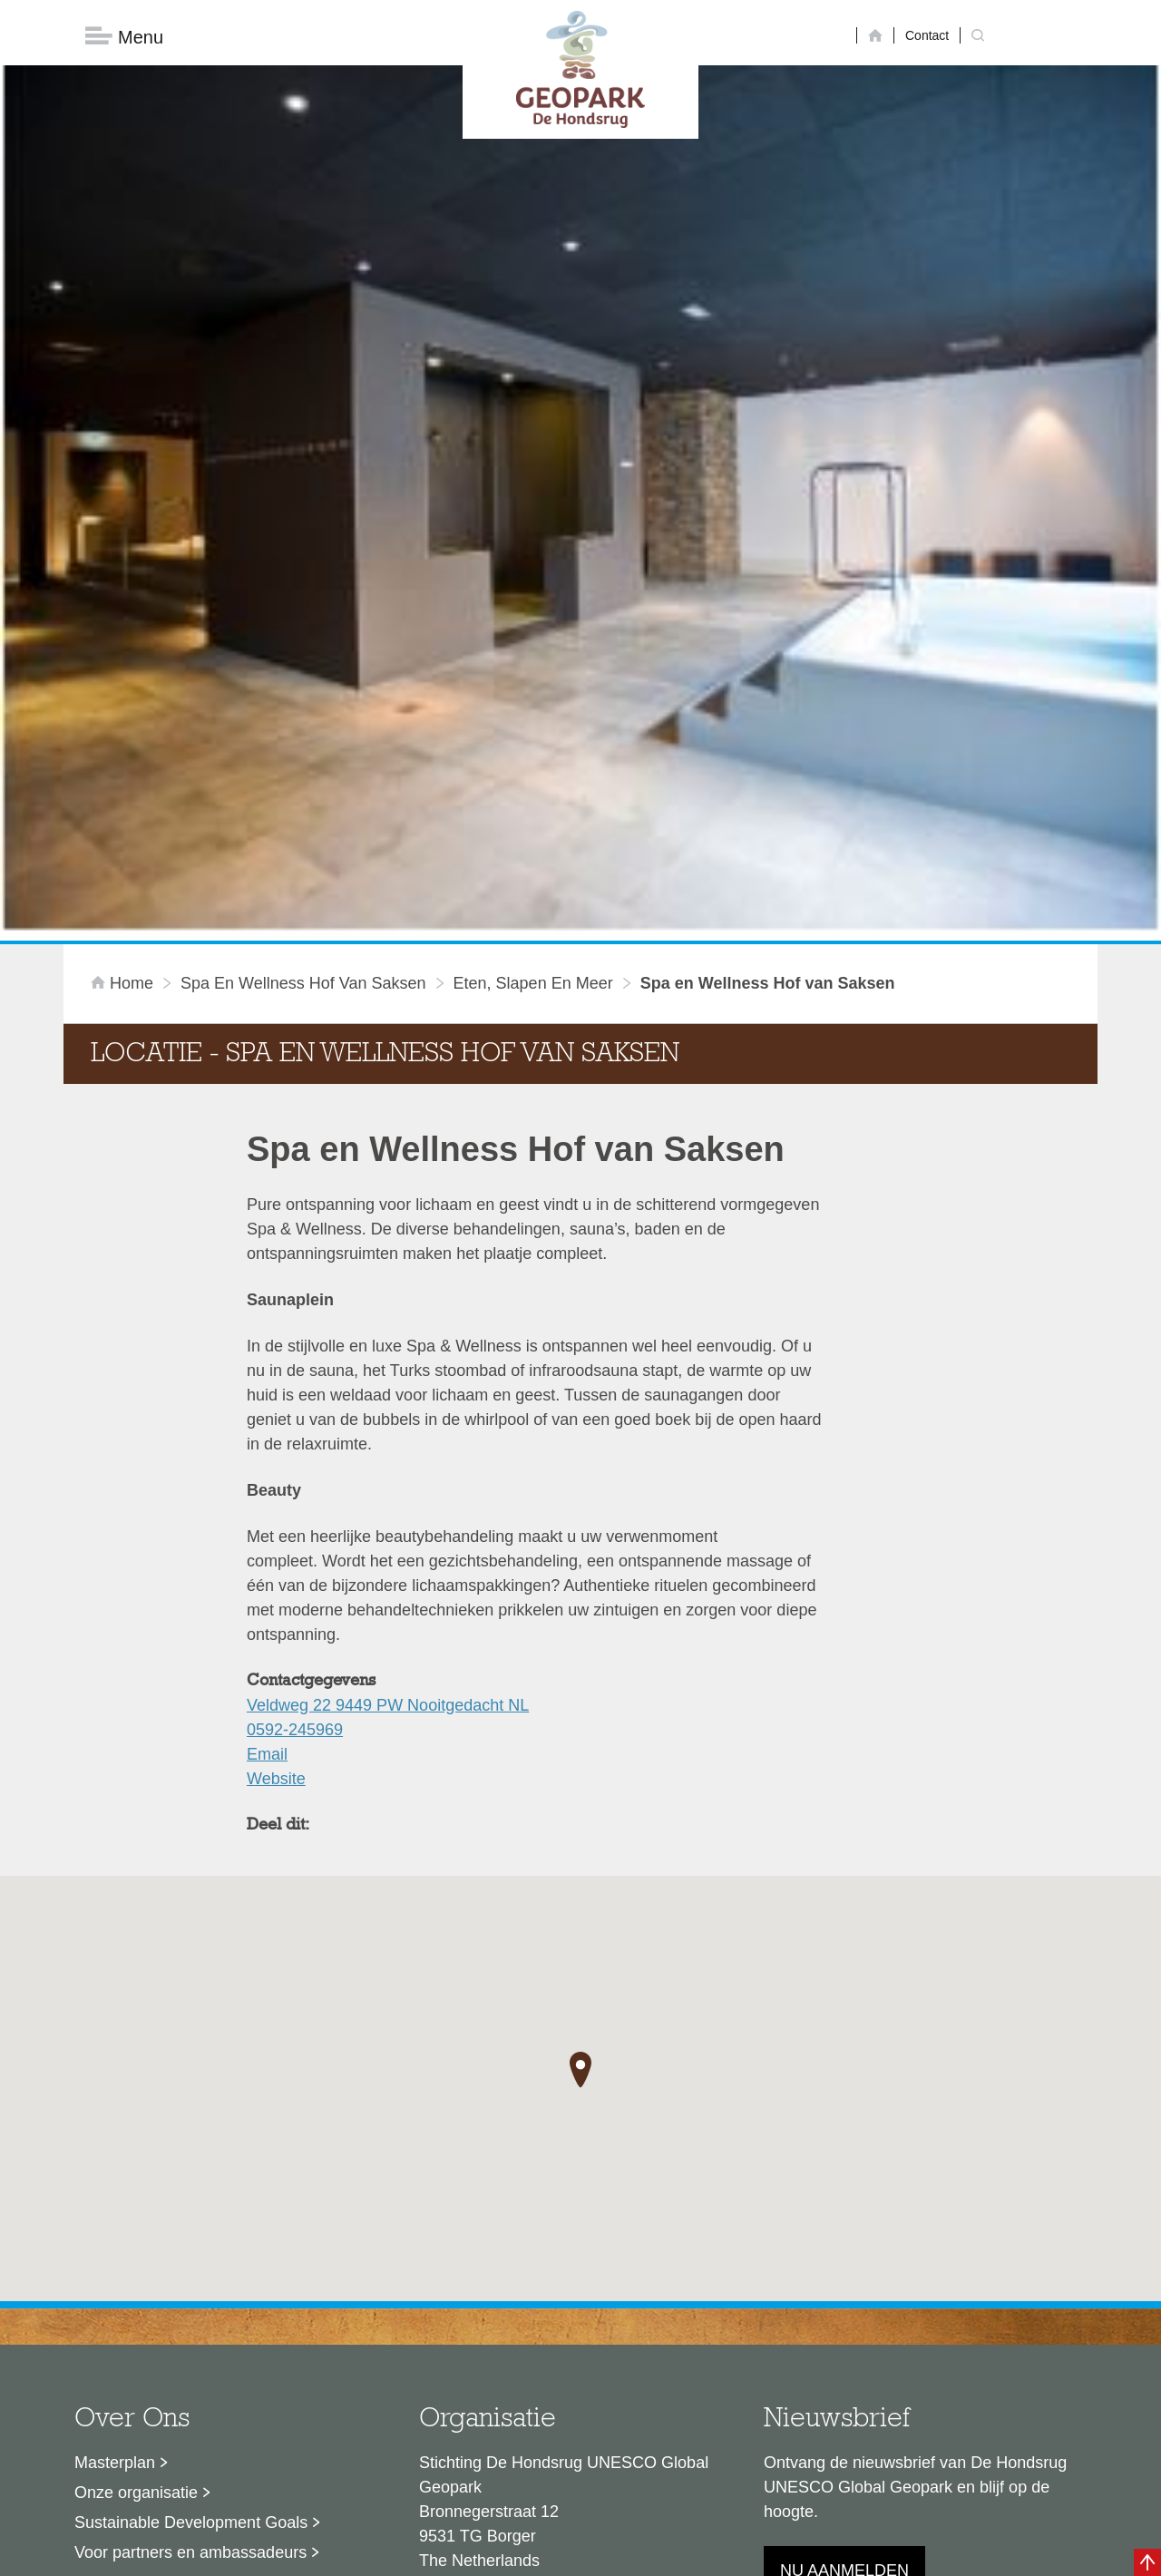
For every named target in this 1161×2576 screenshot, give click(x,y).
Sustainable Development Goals (190, 2305)
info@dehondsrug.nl (492, 2408)
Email (267, 1536)
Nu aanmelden (844, 2353)
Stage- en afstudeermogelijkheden (198, 2365)
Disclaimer (408, 2553)
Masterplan (114, 2245)
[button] (580, 1853)
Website (276, 1561)
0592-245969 (295, 1512)
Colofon (476, 2553)
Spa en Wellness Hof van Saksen (302, 765)
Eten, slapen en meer (533, 765)
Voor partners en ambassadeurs (190, 2335)
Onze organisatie (136, 2275)
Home (124, 765)
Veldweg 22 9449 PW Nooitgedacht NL (388, 1487)
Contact (927, 35)
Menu (124, 36)
